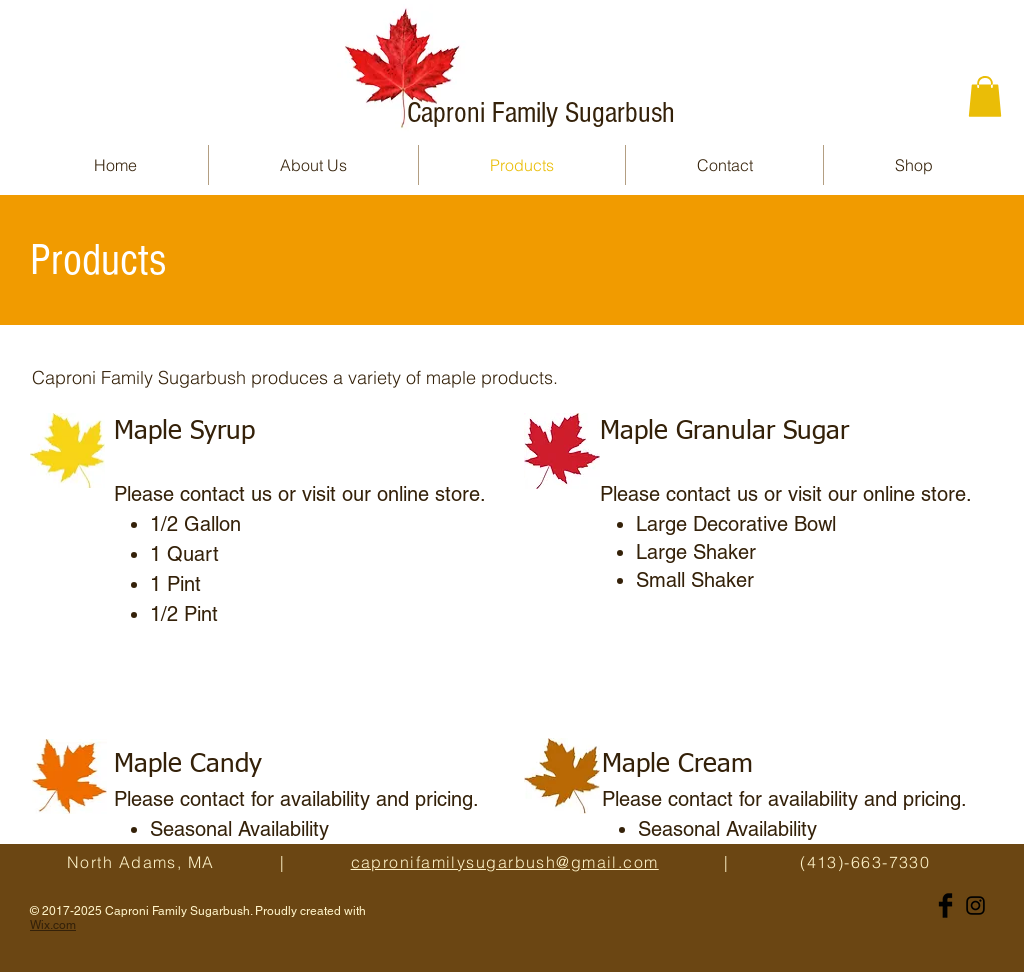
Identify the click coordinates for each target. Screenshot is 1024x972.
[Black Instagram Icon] (975, 905)
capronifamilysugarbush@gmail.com (505, 862)
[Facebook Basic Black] (945, 905)
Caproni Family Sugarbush (541, 113)
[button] (985, 96)
